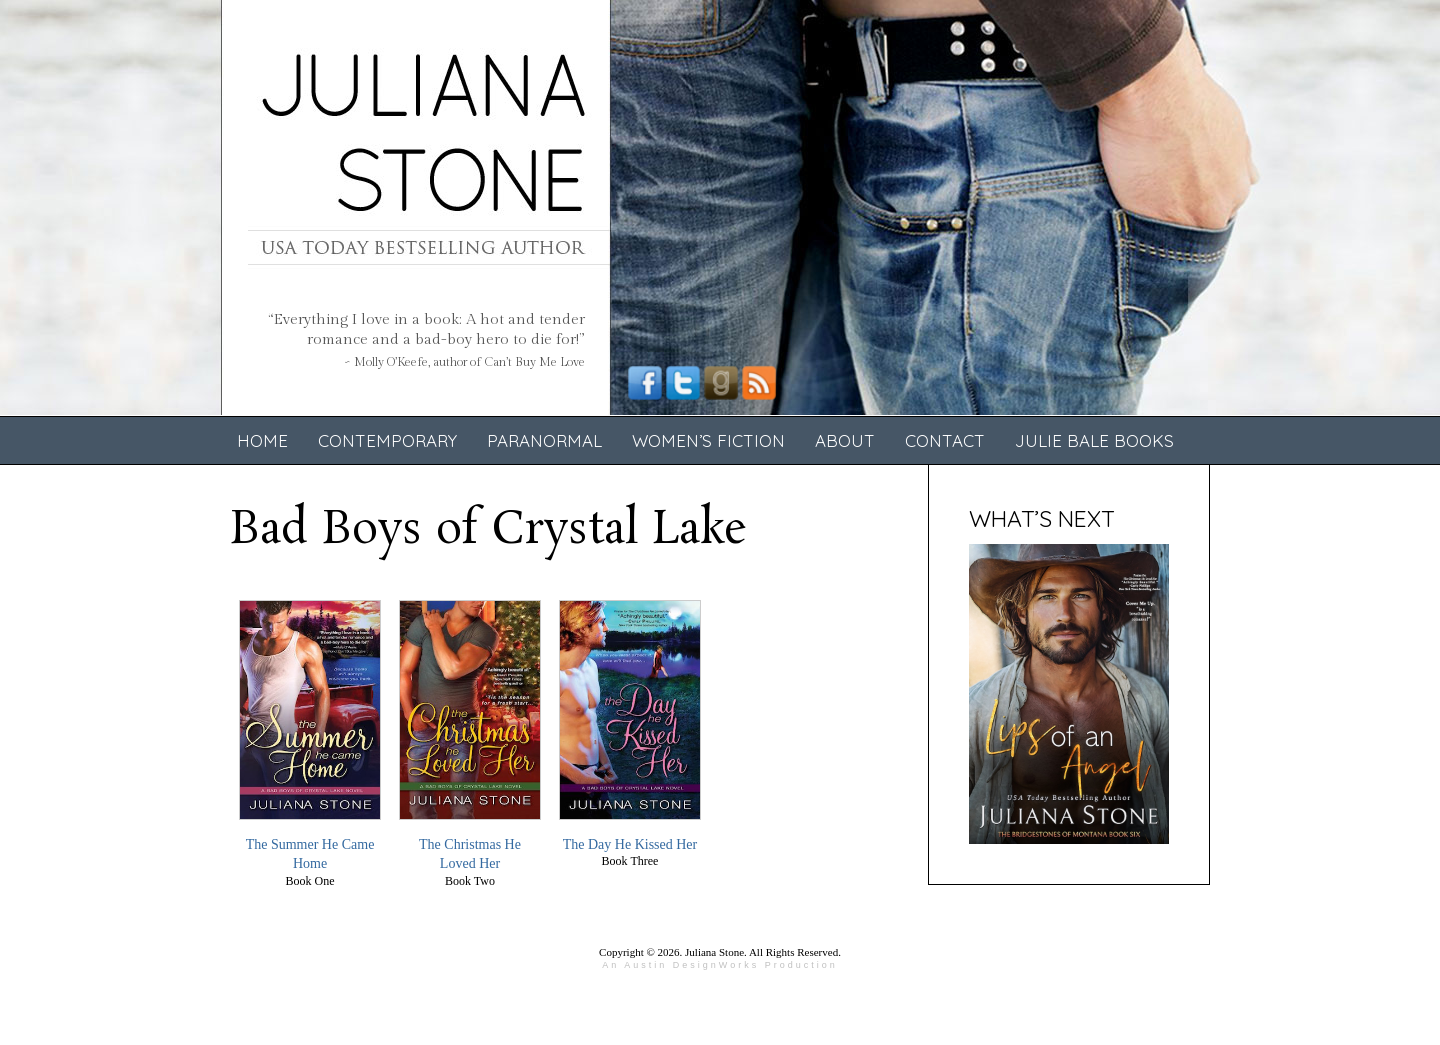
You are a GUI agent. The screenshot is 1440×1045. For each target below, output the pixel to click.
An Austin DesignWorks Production (719, 965)
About (845, 440)
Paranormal (544, 440)
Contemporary (387, 440)
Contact (945, 440)
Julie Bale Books (1094, 440)
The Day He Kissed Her (630, 844)
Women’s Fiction (708, 440)
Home (262, 440)
